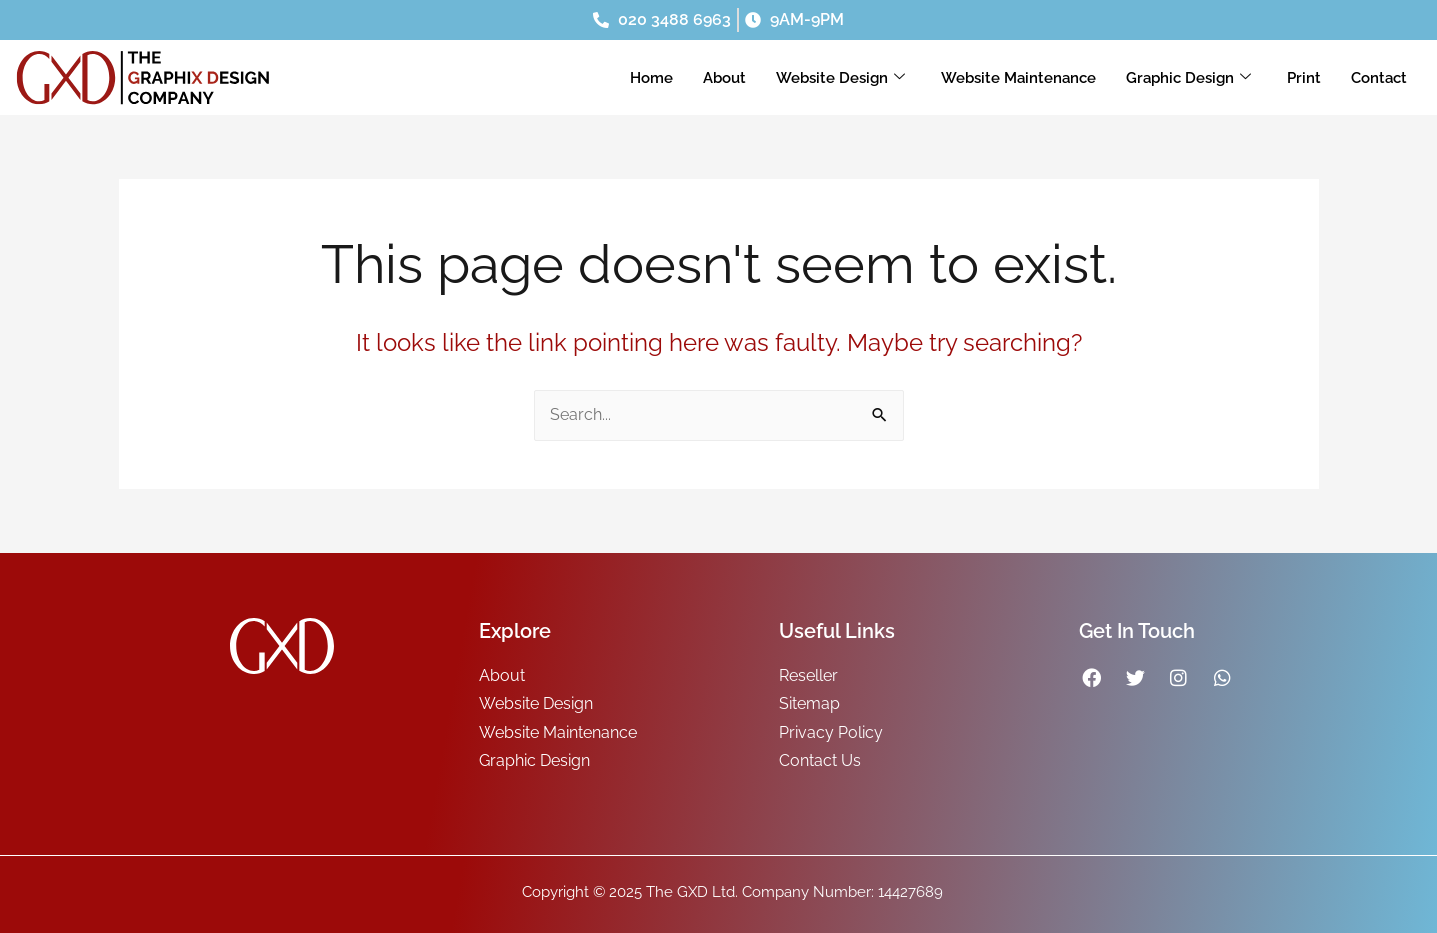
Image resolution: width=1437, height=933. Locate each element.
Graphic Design (1188, 78)
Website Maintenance (1018, 78)
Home (651, 78)
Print (1304, 78)
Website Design (840, 78)
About (724, 78)
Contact (1379, 78)
